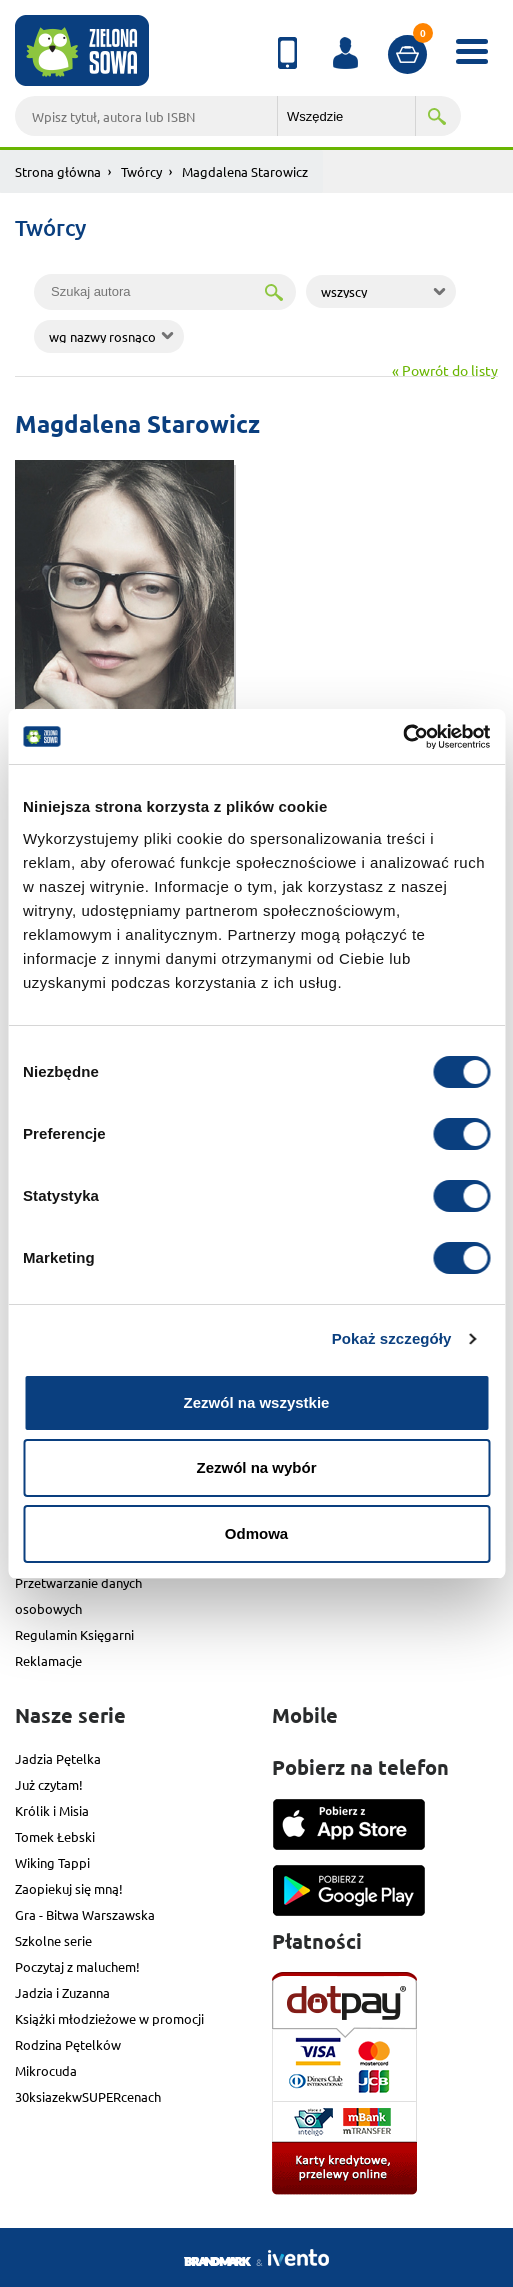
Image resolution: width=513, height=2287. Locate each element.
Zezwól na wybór (256, 1467)
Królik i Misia (52, 1810)
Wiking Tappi (52, 1862)
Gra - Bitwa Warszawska (85, 1914)
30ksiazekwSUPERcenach (88, 2096)
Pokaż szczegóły (392, 1338)
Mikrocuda (46, 2070)
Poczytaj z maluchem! (77, 1966)
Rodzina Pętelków (68, 2044)
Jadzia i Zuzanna (62, 1992)
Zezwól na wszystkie (257, 1402)
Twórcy (141, 171)
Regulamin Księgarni (74, 1634)
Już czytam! (49, 1784)
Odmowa (256, 1533)
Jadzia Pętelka (58, 1758)
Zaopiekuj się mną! (69, 1888)
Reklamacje (48, 1660)
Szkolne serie (53, 1940)
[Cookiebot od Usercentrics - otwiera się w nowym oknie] (402, 737)
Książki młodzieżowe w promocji (109, 2018)
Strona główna (58, 171)
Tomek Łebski (55, 1836)
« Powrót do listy (445, 370)
